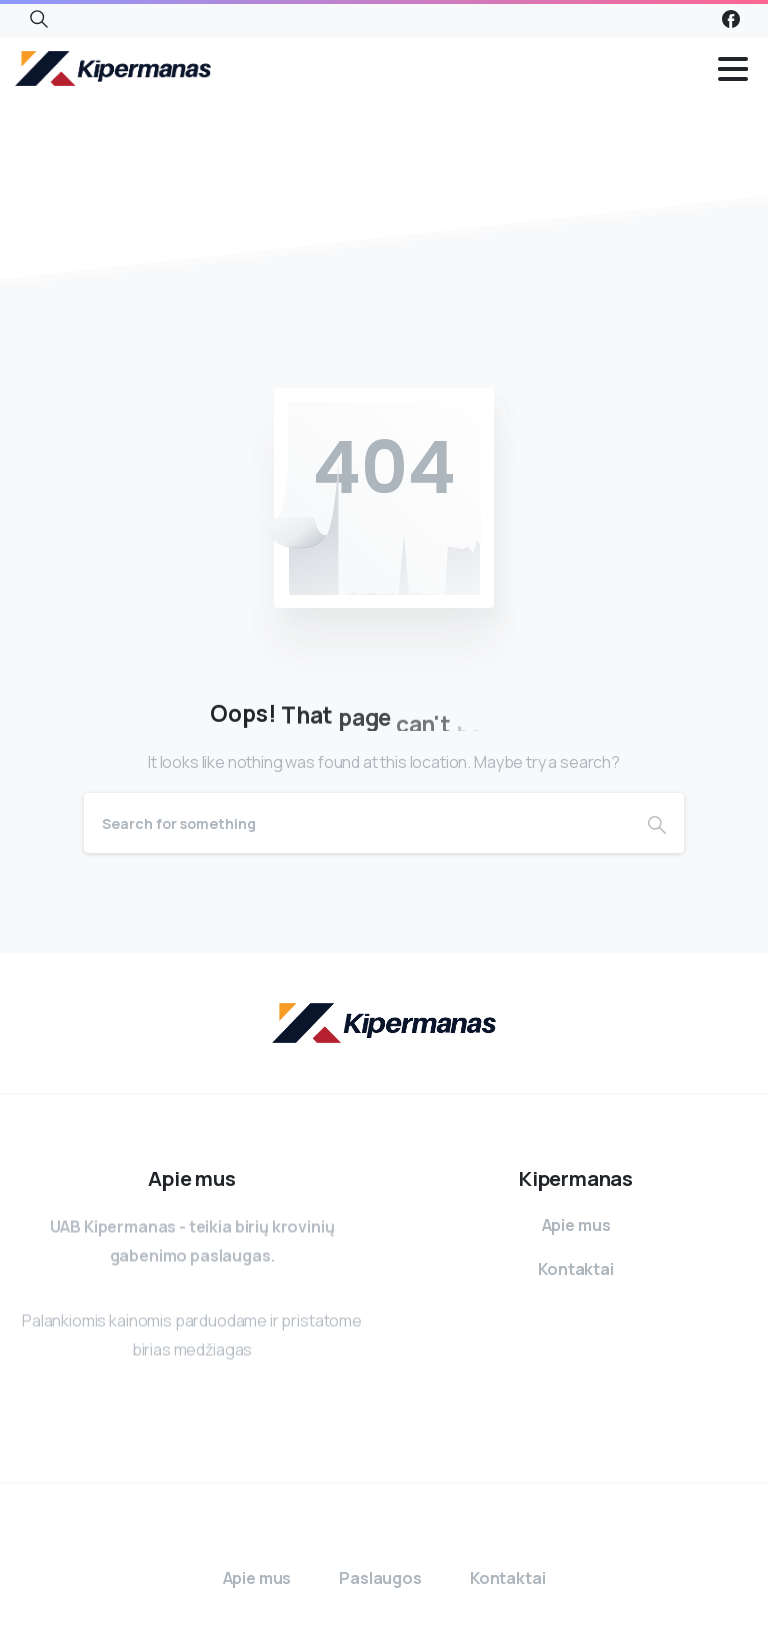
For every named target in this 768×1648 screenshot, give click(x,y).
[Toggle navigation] (733, 69)
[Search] (357, 823)
